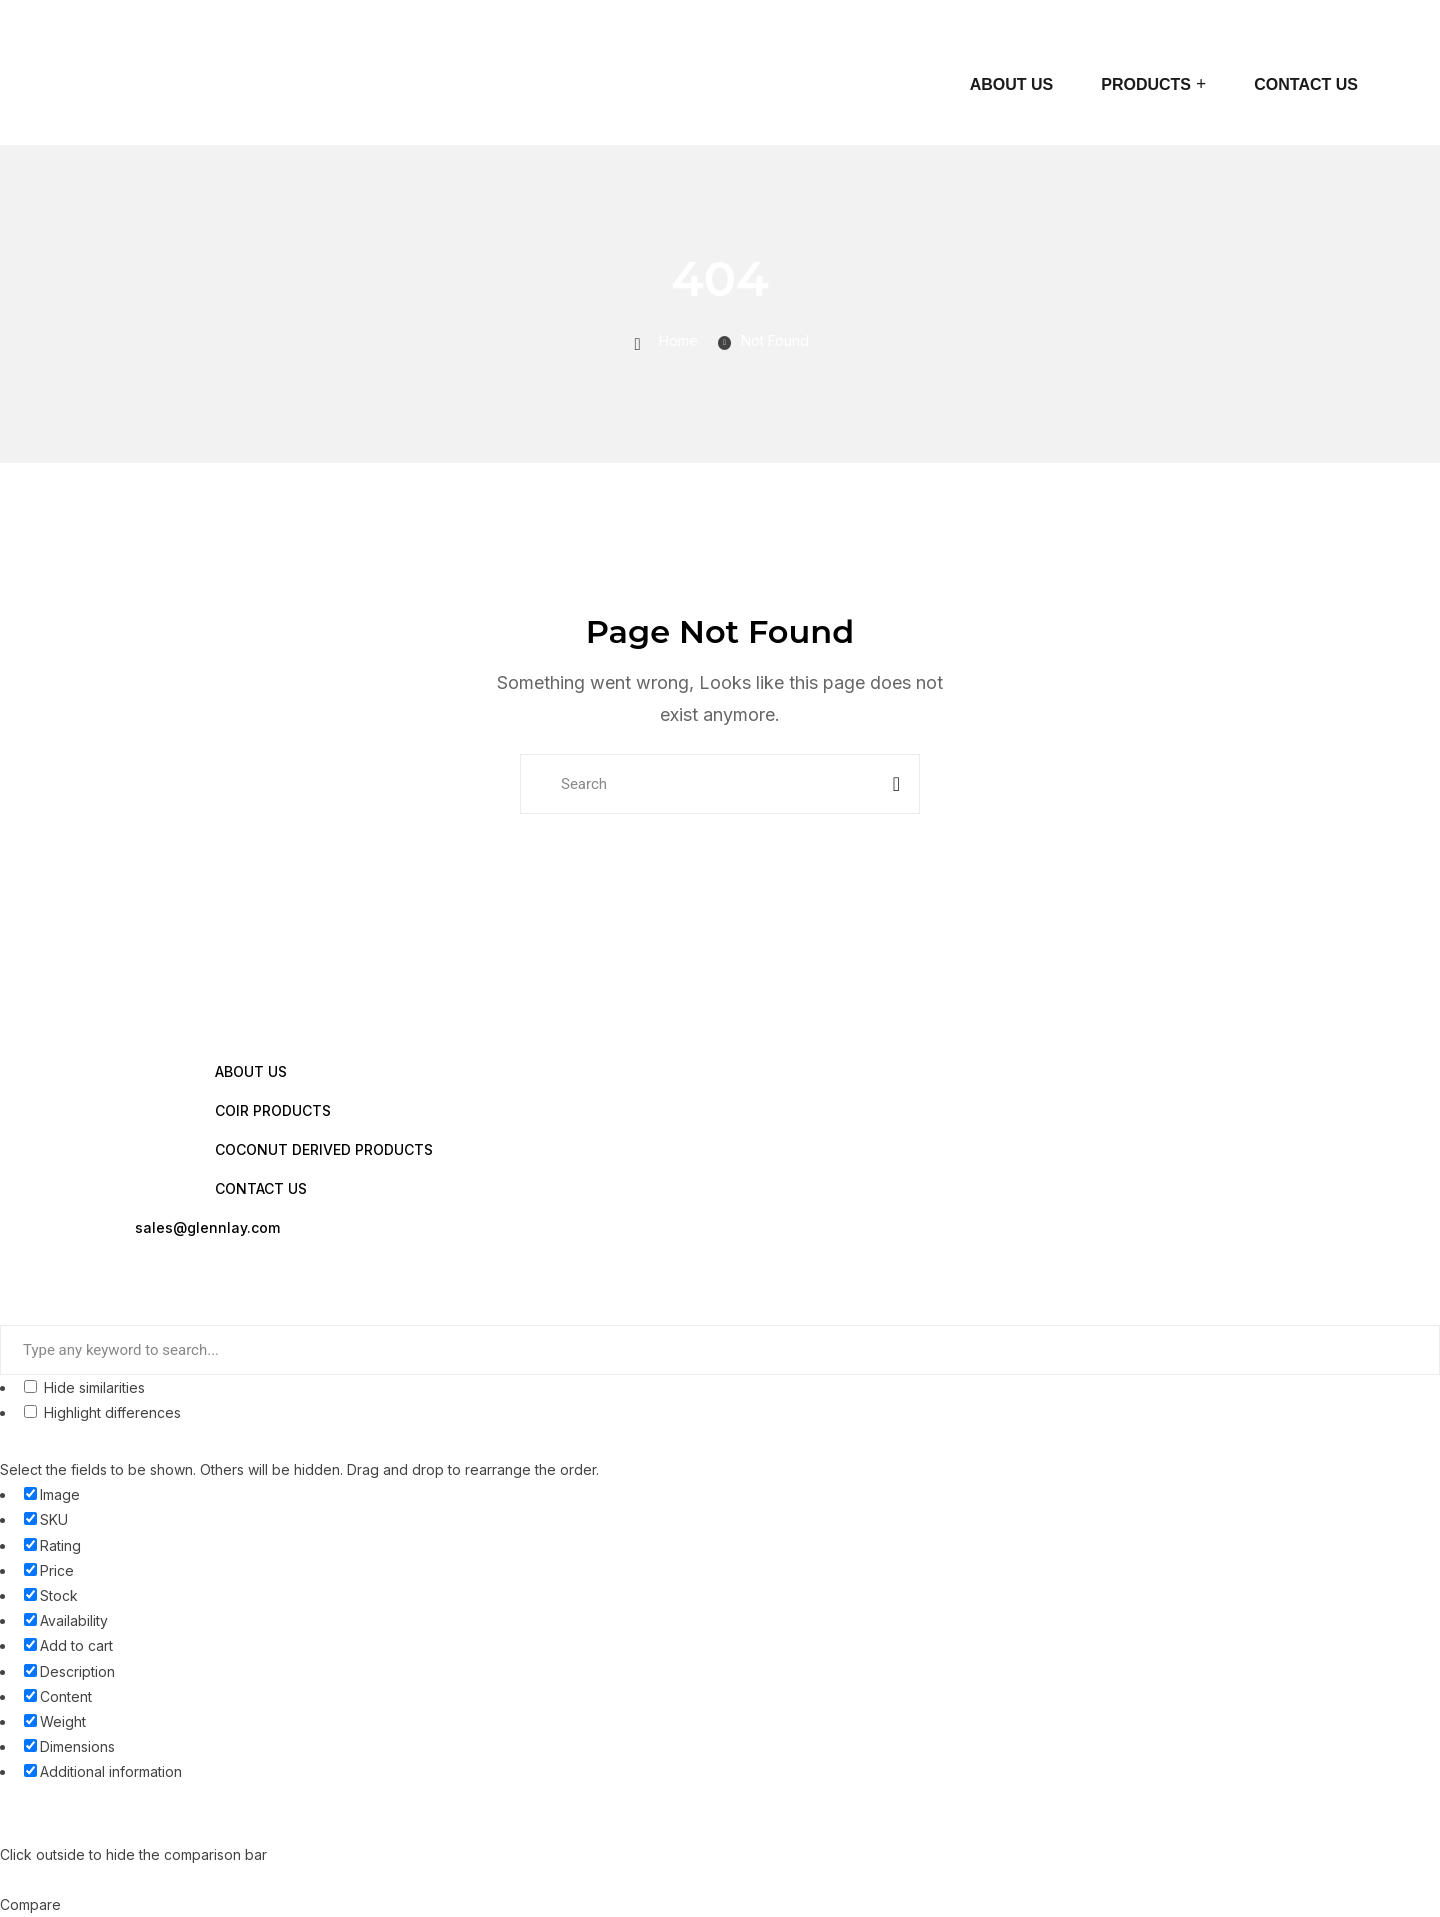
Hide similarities (84, 1387)
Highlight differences (102, 1412)
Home (678, 340)
